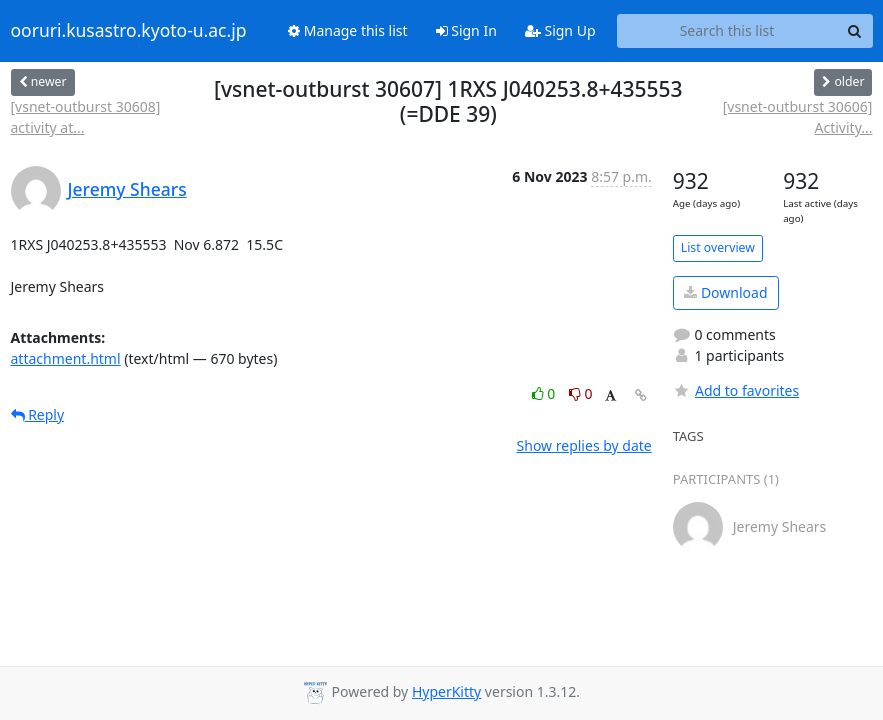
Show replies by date (584, 445)
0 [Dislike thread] (581, 393)
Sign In (466, 30)
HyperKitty (446, 691)
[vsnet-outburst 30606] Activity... (798, 117)
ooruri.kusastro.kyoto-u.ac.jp (129, 31)
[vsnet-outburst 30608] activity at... (86, 117)
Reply (38, 414)
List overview (718, 247)
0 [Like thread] (545, 393)
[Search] (855, 31)
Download (725, 292)
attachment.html (66, 358)
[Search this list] (727, 31)
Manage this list (348, 30)
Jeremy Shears (127, 189)
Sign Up (560, 30)
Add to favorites (736, 390)
